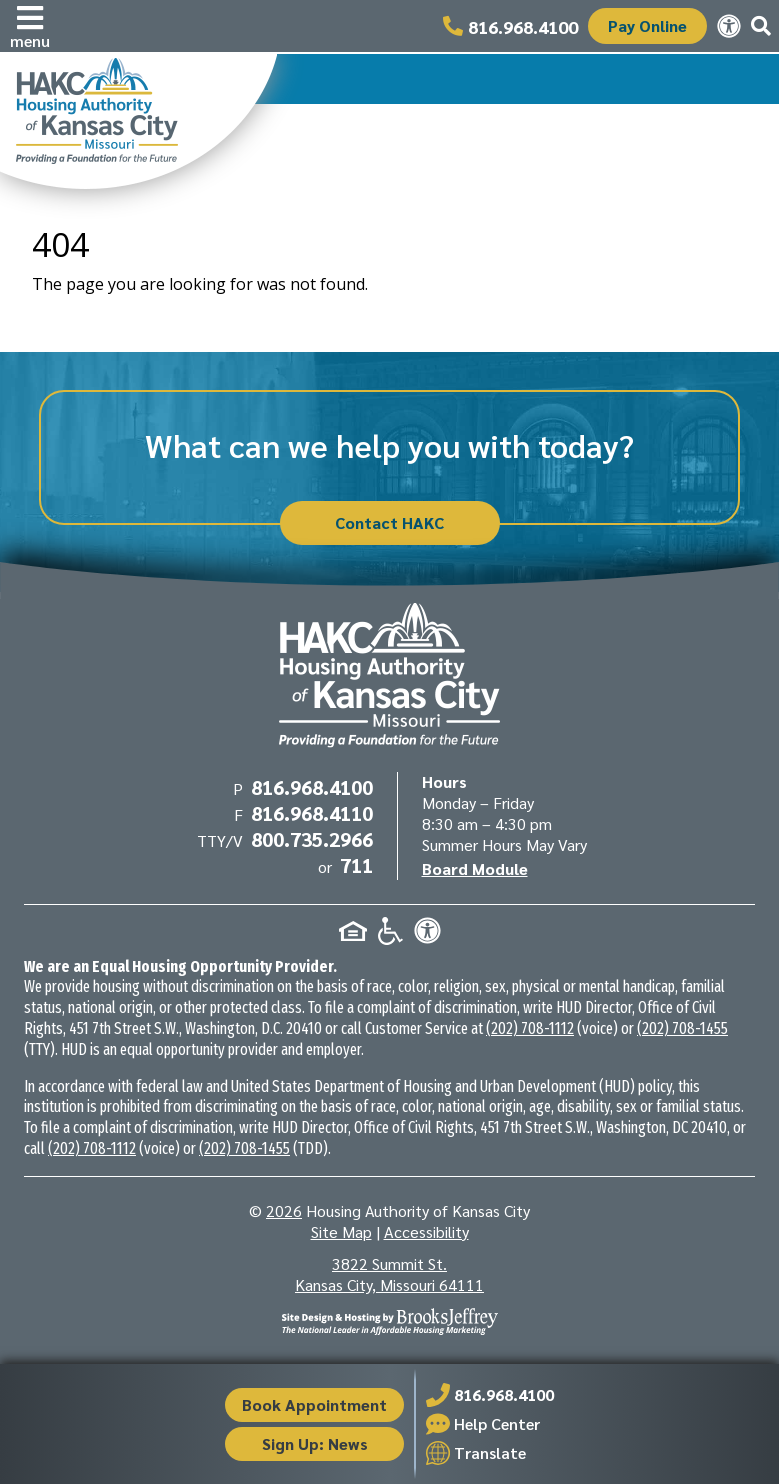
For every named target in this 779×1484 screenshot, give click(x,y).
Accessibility (426, 1231)
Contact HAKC (389, 522)
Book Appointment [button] (314, 1404)
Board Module (475, 868)
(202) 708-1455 (682, 1028)
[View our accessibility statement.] (729, 26)
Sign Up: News (315, 1443)
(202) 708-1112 (530, 1028)
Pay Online (647, 25)
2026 (284, 1210)
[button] (30, 26)
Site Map (341, 1231)
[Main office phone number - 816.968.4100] (510, 26)
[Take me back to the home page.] (138, 120)
